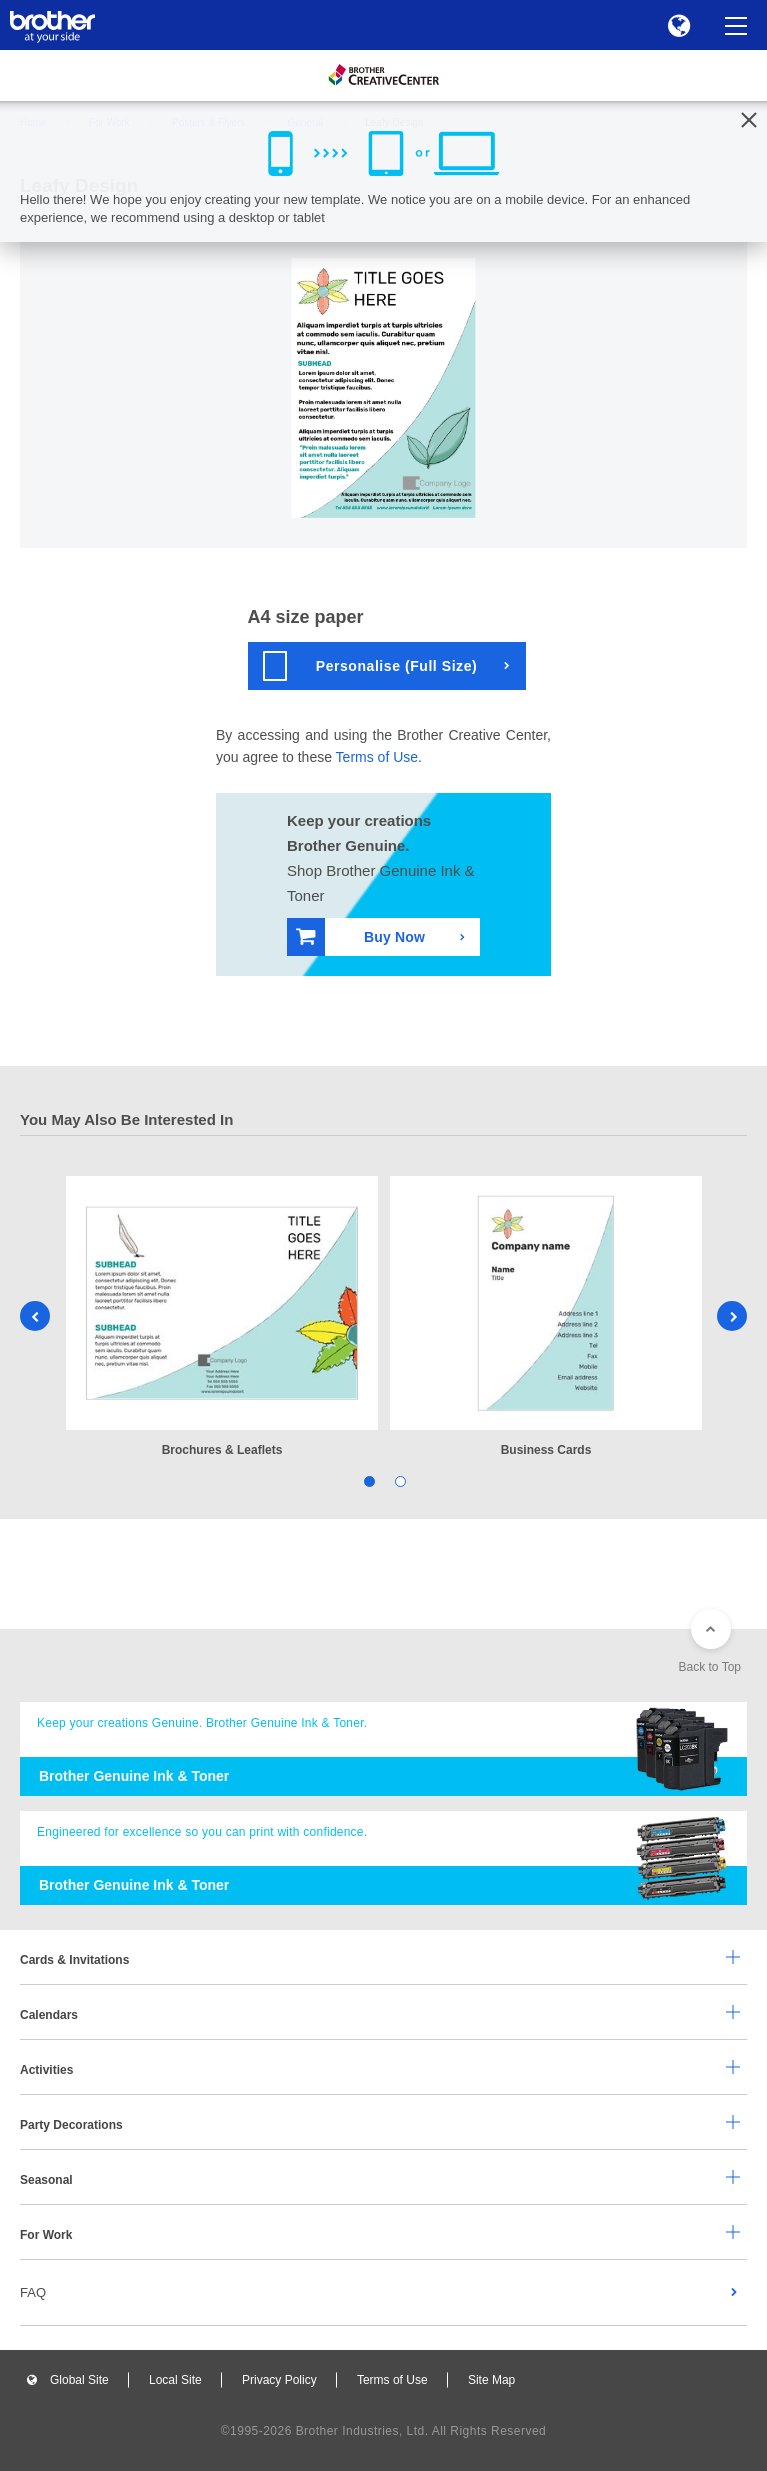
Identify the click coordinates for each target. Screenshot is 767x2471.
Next (732, 1316)
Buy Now (360, 936)
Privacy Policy (279, 2380)
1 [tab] (368, 1480)
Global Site (79, 2380)
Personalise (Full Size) (370, 666)
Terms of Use (377, 757)
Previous (35, 1316)
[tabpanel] (222, 1318)
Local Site (175, 2380)
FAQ (33, 2292)
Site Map (491, 2380)
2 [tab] (399, 1480)
